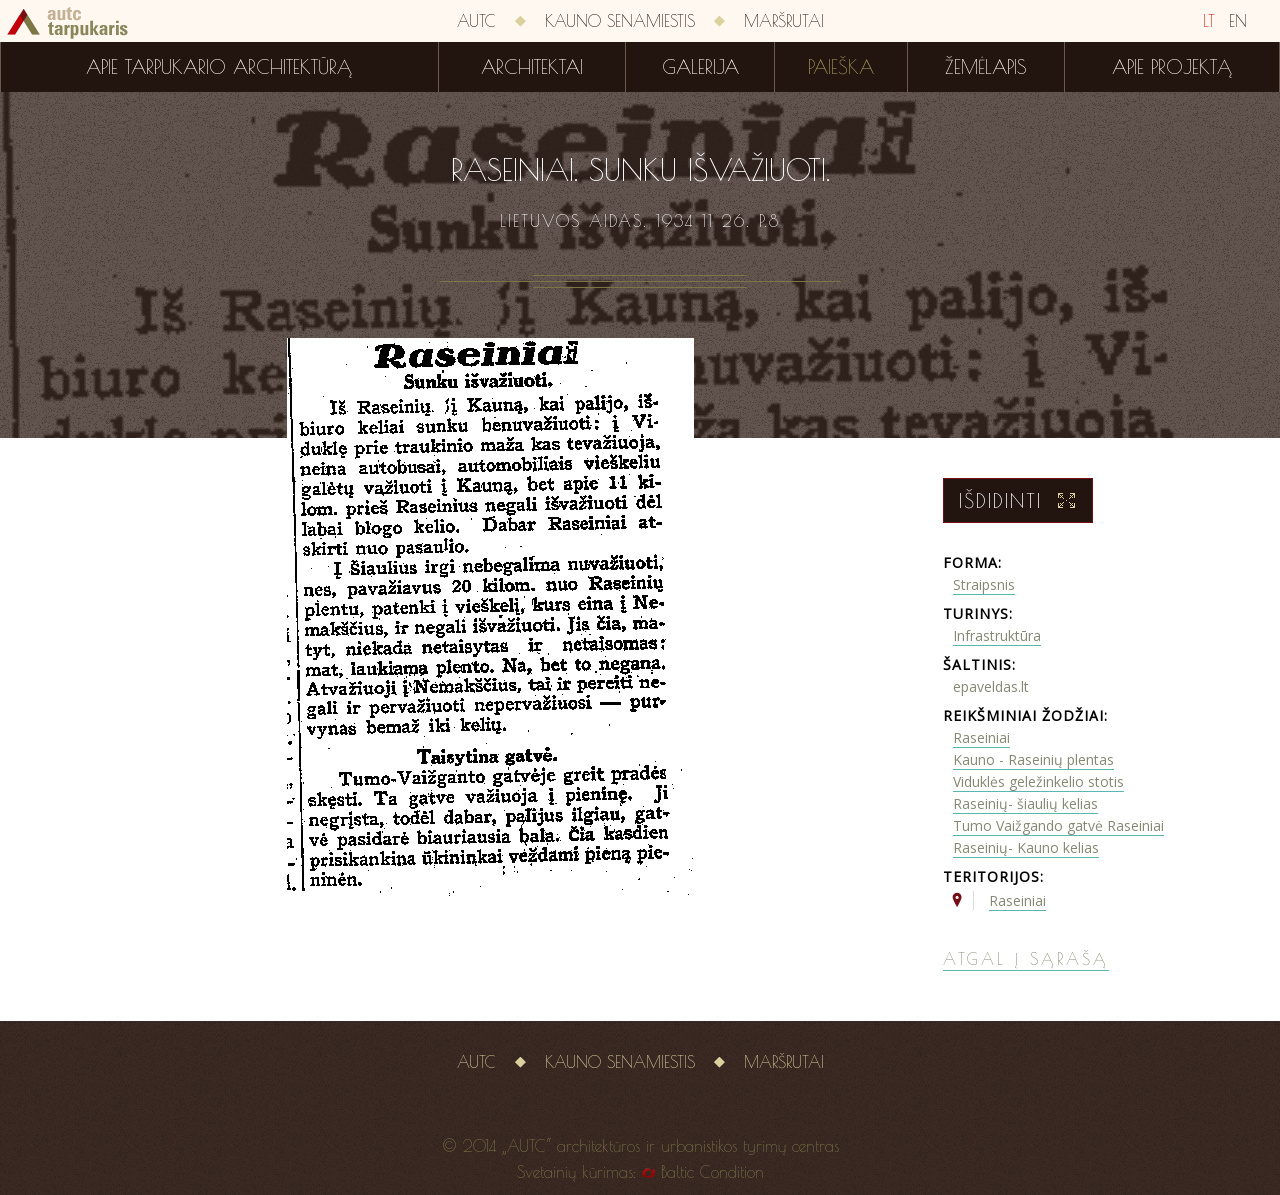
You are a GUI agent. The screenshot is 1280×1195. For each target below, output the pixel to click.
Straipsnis (984, 584)
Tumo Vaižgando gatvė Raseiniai (1058, 825)
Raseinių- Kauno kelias (1026, 847)
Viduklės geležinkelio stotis (1038, 781)
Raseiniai (981, 737)
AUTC (476, 21)
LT (1209, 21)
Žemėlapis (986, 67)
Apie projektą (1172, 67)
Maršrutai (784, 21)
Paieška (841, 67)
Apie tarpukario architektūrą (219, 67)
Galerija (700, 67)
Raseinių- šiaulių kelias (1025, 803)
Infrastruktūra (997, 635)
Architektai (532, 67)
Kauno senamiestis (620, 21)
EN (1238, 21)
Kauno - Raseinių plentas (1033, 759)
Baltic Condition (712, 1172)
